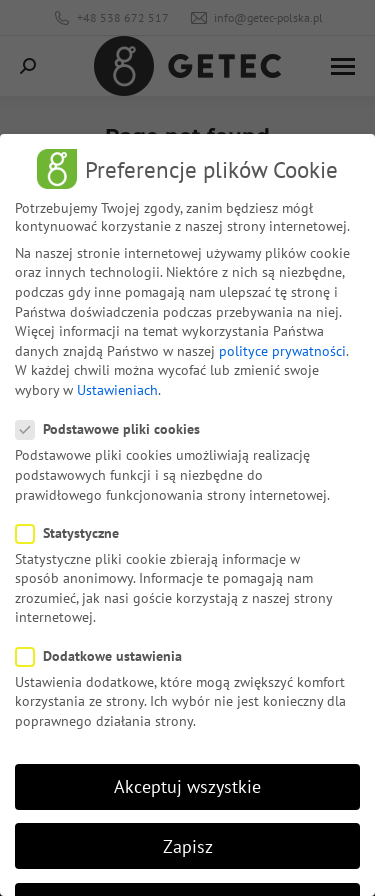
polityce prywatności (282, 351)
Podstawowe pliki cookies (114, 429)
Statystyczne (73, 533)
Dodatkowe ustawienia (105, 656)
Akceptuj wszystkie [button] (187, 786)
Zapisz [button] (188, 846)
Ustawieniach (117, 390)
